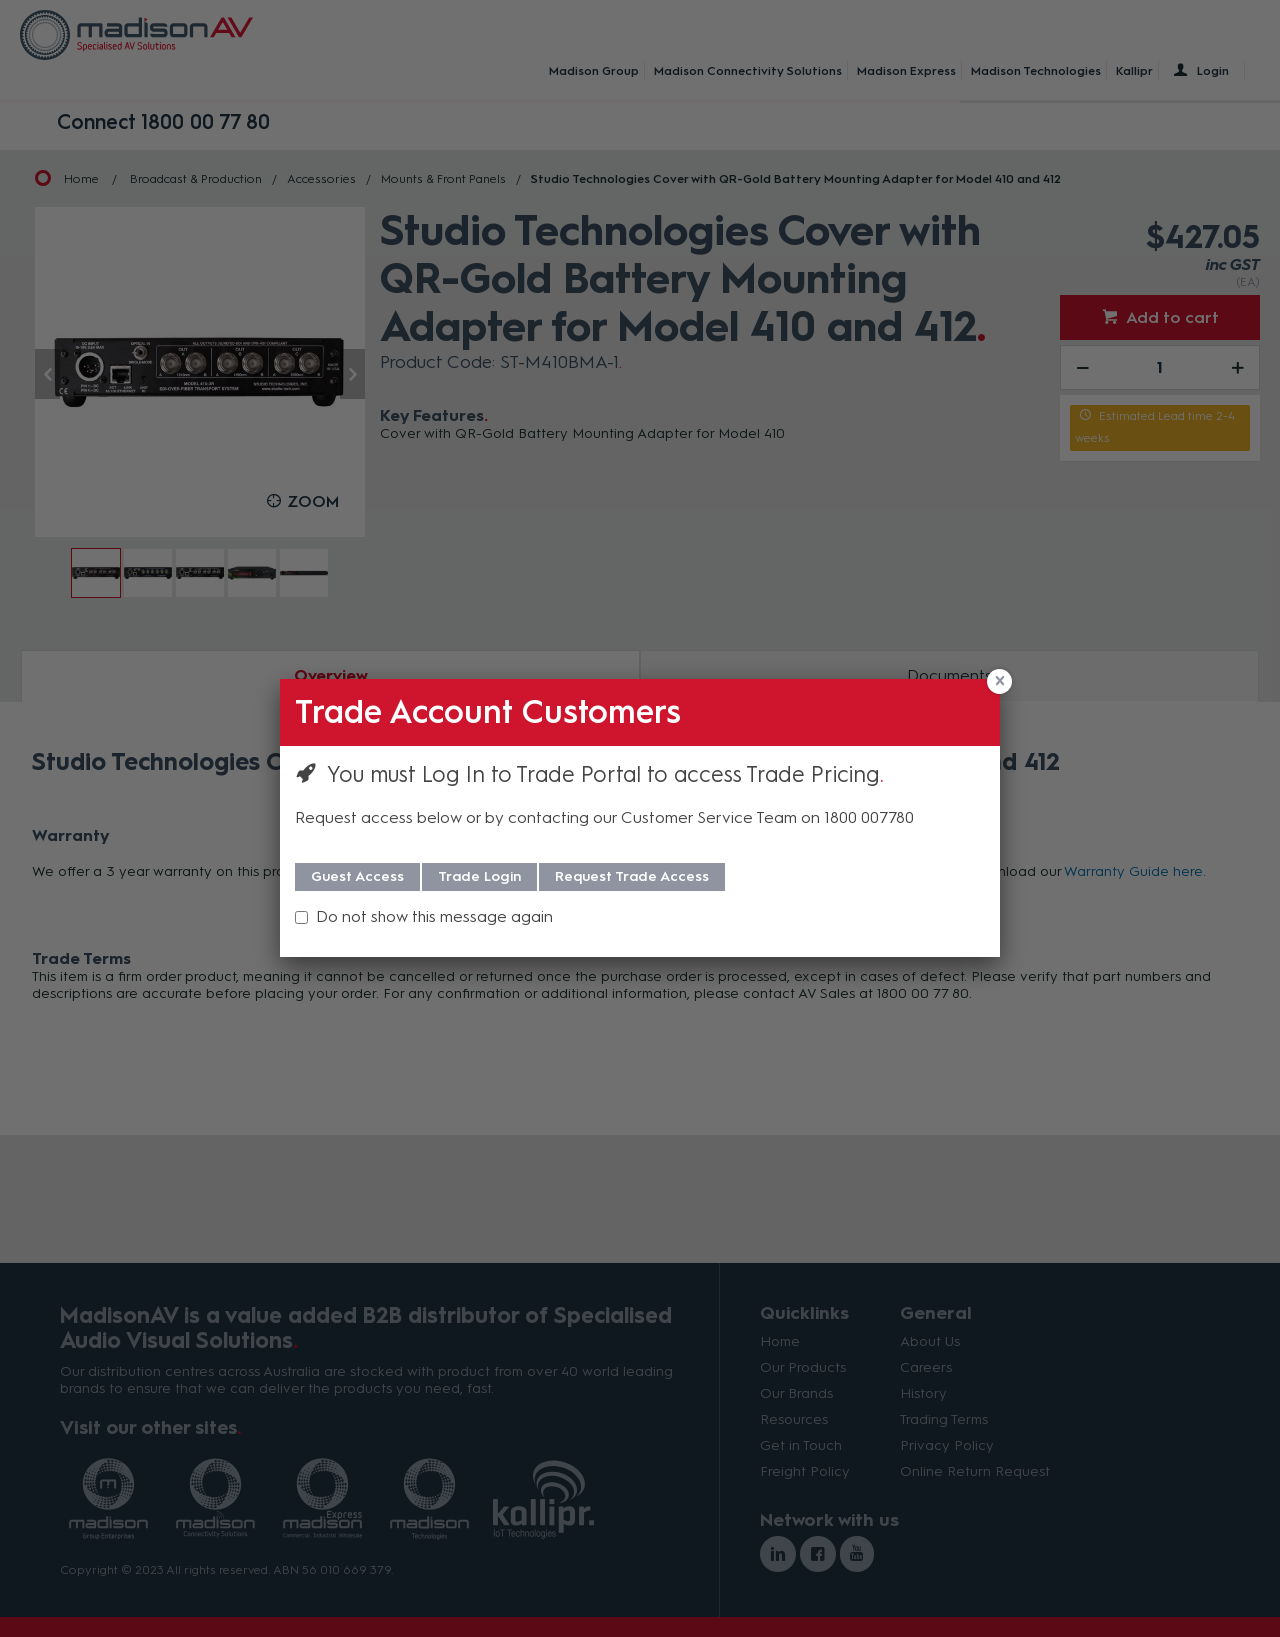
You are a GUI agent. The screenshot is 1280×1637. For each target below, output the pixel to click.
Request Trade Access (632, 876)
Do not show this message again (434, 916)
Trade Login (479, 876)
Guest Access (357, 876)
